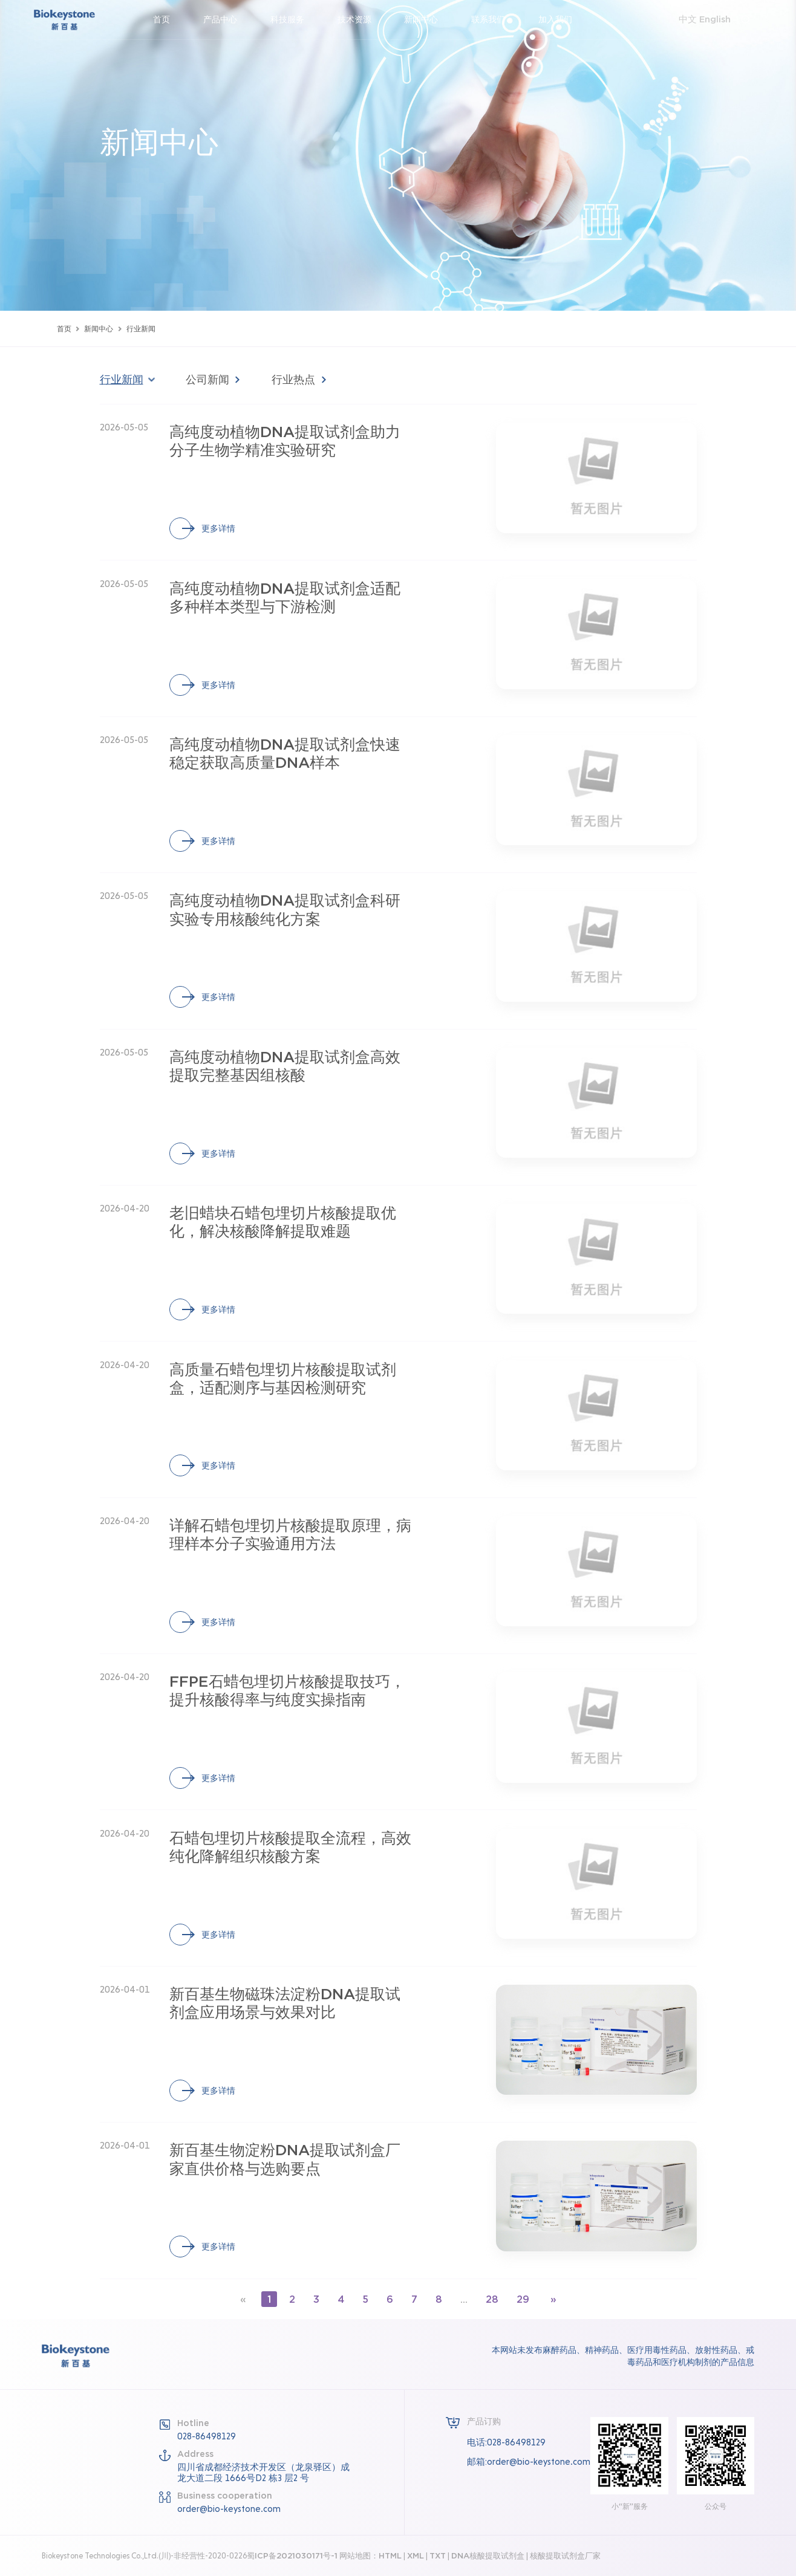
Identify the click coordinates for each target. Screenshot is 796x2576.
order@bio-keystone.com (229, 2508)
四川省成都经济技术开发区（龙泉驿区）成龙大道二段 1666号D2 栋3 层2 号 (263, 2472)
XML (415, 2555)
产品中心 (227, 20)
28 (489, 2298)
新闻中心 (429, 20)
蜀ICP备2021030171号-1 (292, 2555)
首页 (169, 20)
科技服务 (295, 20)
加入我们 (562, 20)
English (707, 20)
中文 (680, 20)
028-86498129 (206, 2435)
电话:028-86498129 (506, 2441)
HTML (390, 2555)
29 (519, 2298)
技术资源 (362, 20)
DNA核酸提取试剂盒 (487, 2555)
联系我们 (496, 20)
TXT (437, 2555)
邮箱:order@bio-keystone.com (528, 2461)
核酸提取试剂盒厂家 (565, 2555)
